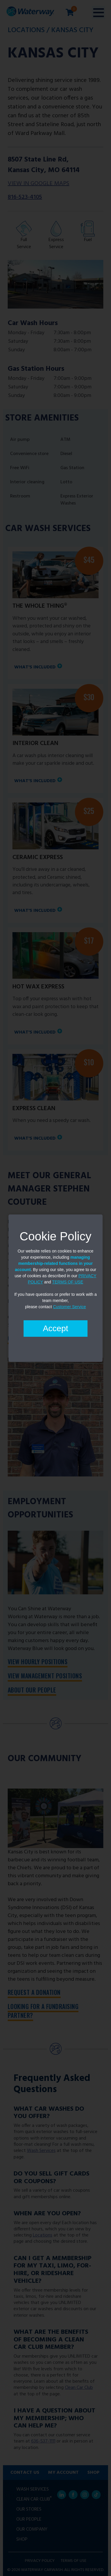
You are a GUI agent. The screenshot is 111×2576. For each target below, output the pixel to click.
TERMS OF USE (67, 1282)
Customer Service (69, 1306)
